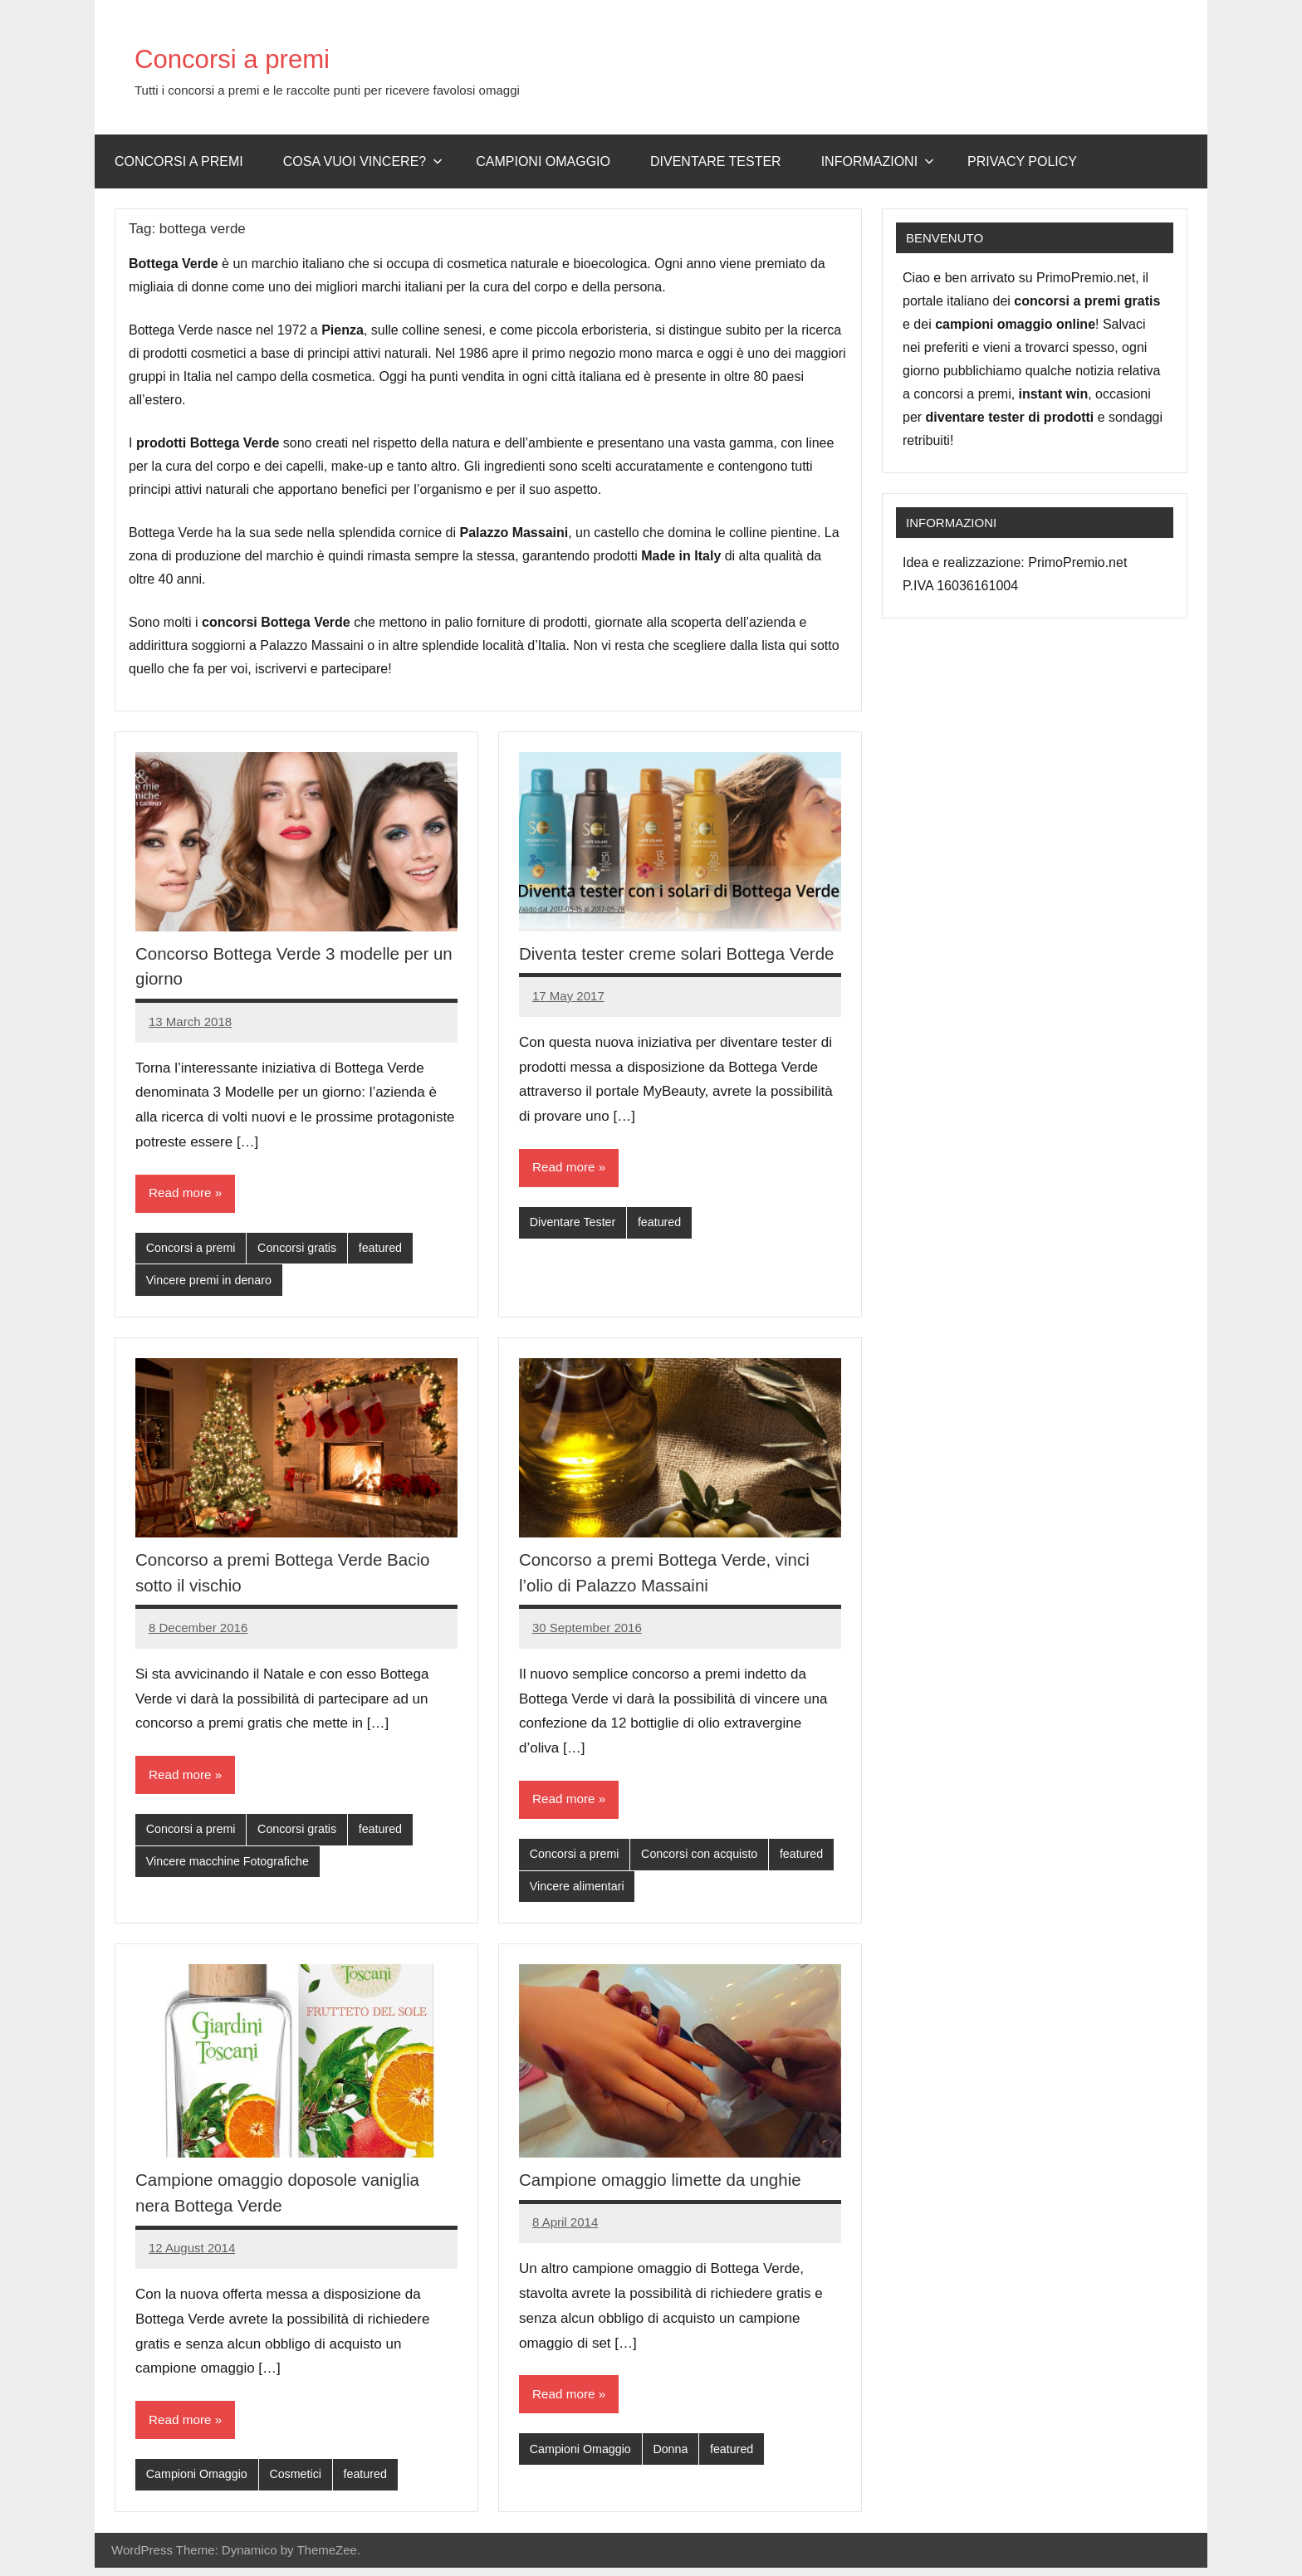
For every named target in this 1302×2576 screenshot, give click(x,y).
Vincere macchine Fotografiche (232, 1867)
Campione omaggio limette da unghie (670, 2186)
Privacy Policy (1022, 161)
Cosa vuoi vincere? (363, 161)
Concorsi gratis (303, 1249)
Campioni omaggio (543, 161)
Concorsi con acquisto (707, 1858)
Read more (181, 1193)
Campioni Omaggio (199, 2482)
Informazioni (877, 161)
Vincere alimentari (647, 1891)
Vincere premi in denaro (212, 1282)
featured (390, 1249)
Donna (676, 2457)
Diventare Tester (715, 161)
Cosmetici (302, 2482)
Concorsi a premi (260, 56)
